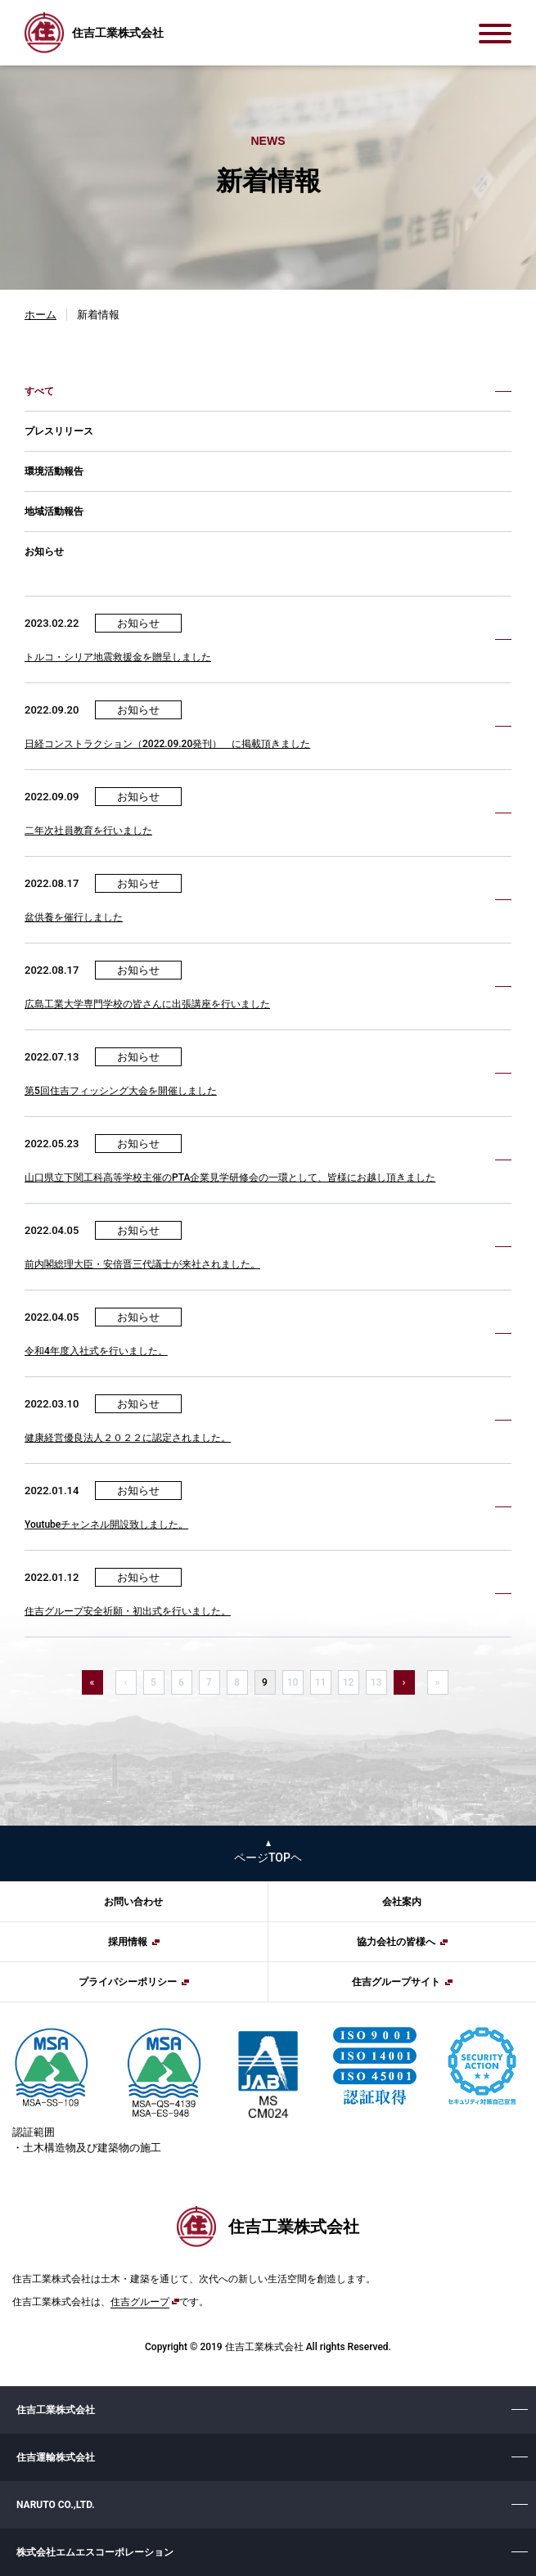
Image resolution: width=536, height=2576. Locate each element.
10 (293, 1682)
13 (376, 1682)
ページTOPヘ (268, 1857)
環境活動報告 (54, 471)
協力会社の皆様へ (396, 1942)
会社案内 (401, 1901)
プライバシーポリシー (128, 1982)
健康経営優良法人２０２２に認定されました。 (128, 1437)
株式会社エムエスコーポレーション (94, 2552)
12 (348, 1682)
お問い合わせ (133, 1901)
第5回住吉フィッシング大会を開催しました (121, 1091)
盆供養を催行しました (74, 917)
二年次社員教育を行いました (88, 830)
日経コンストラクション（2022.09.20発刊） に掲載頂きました (167, 744)
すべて (39, 391)
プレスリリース (59, 431)
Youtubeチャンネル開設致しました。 (106, 1524)
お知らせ (44, 551)
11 (321, 1682)
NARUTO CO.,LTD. (55, 2505)
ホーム (40, 314)
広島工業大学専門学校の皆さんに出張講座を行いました (147, 1004)
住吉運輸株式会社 (55, 2457)
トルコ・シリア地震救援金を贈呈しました (118, 657)
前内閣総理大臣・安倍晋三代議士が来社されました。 (142, 1264)
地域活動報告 (54, 511)
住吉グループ (139, 2302)
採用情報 (127, 1942)
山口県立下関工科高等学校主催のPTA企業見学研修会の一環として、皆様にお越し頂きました (230, 1177)
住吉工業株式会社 (55, 2410)
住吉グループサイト (396, 1982)
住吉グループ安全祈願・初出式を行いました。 (128, 1611)
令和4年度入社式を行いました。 (96, 1351)
